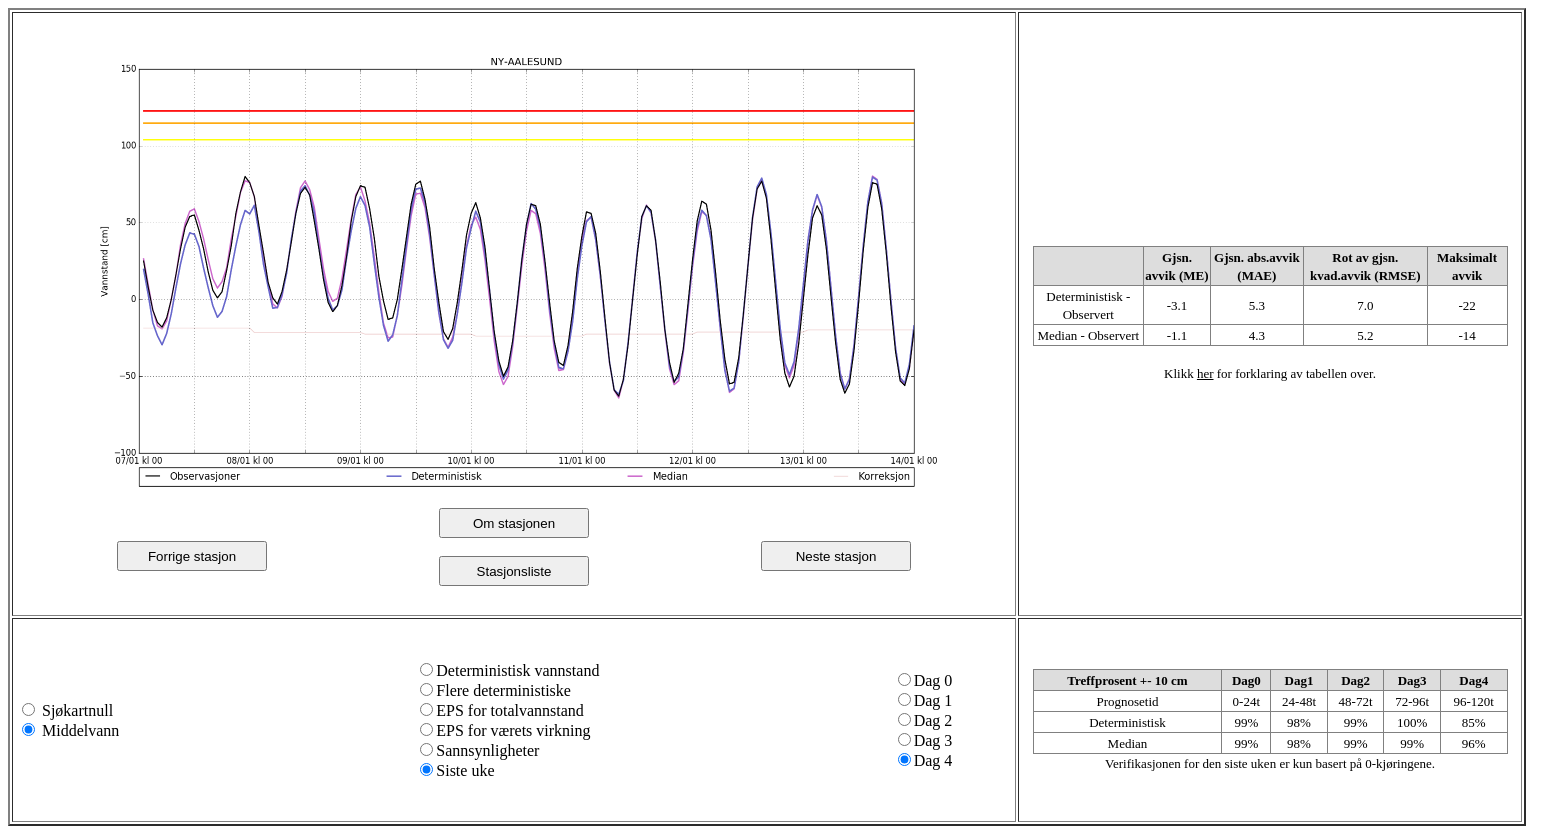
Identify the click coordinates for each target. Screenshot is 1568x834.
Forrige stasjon (192, 556)
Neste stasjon (836, 556)
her (1205, 373)
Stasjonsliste (514, 571)
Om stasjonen (514, 523)
